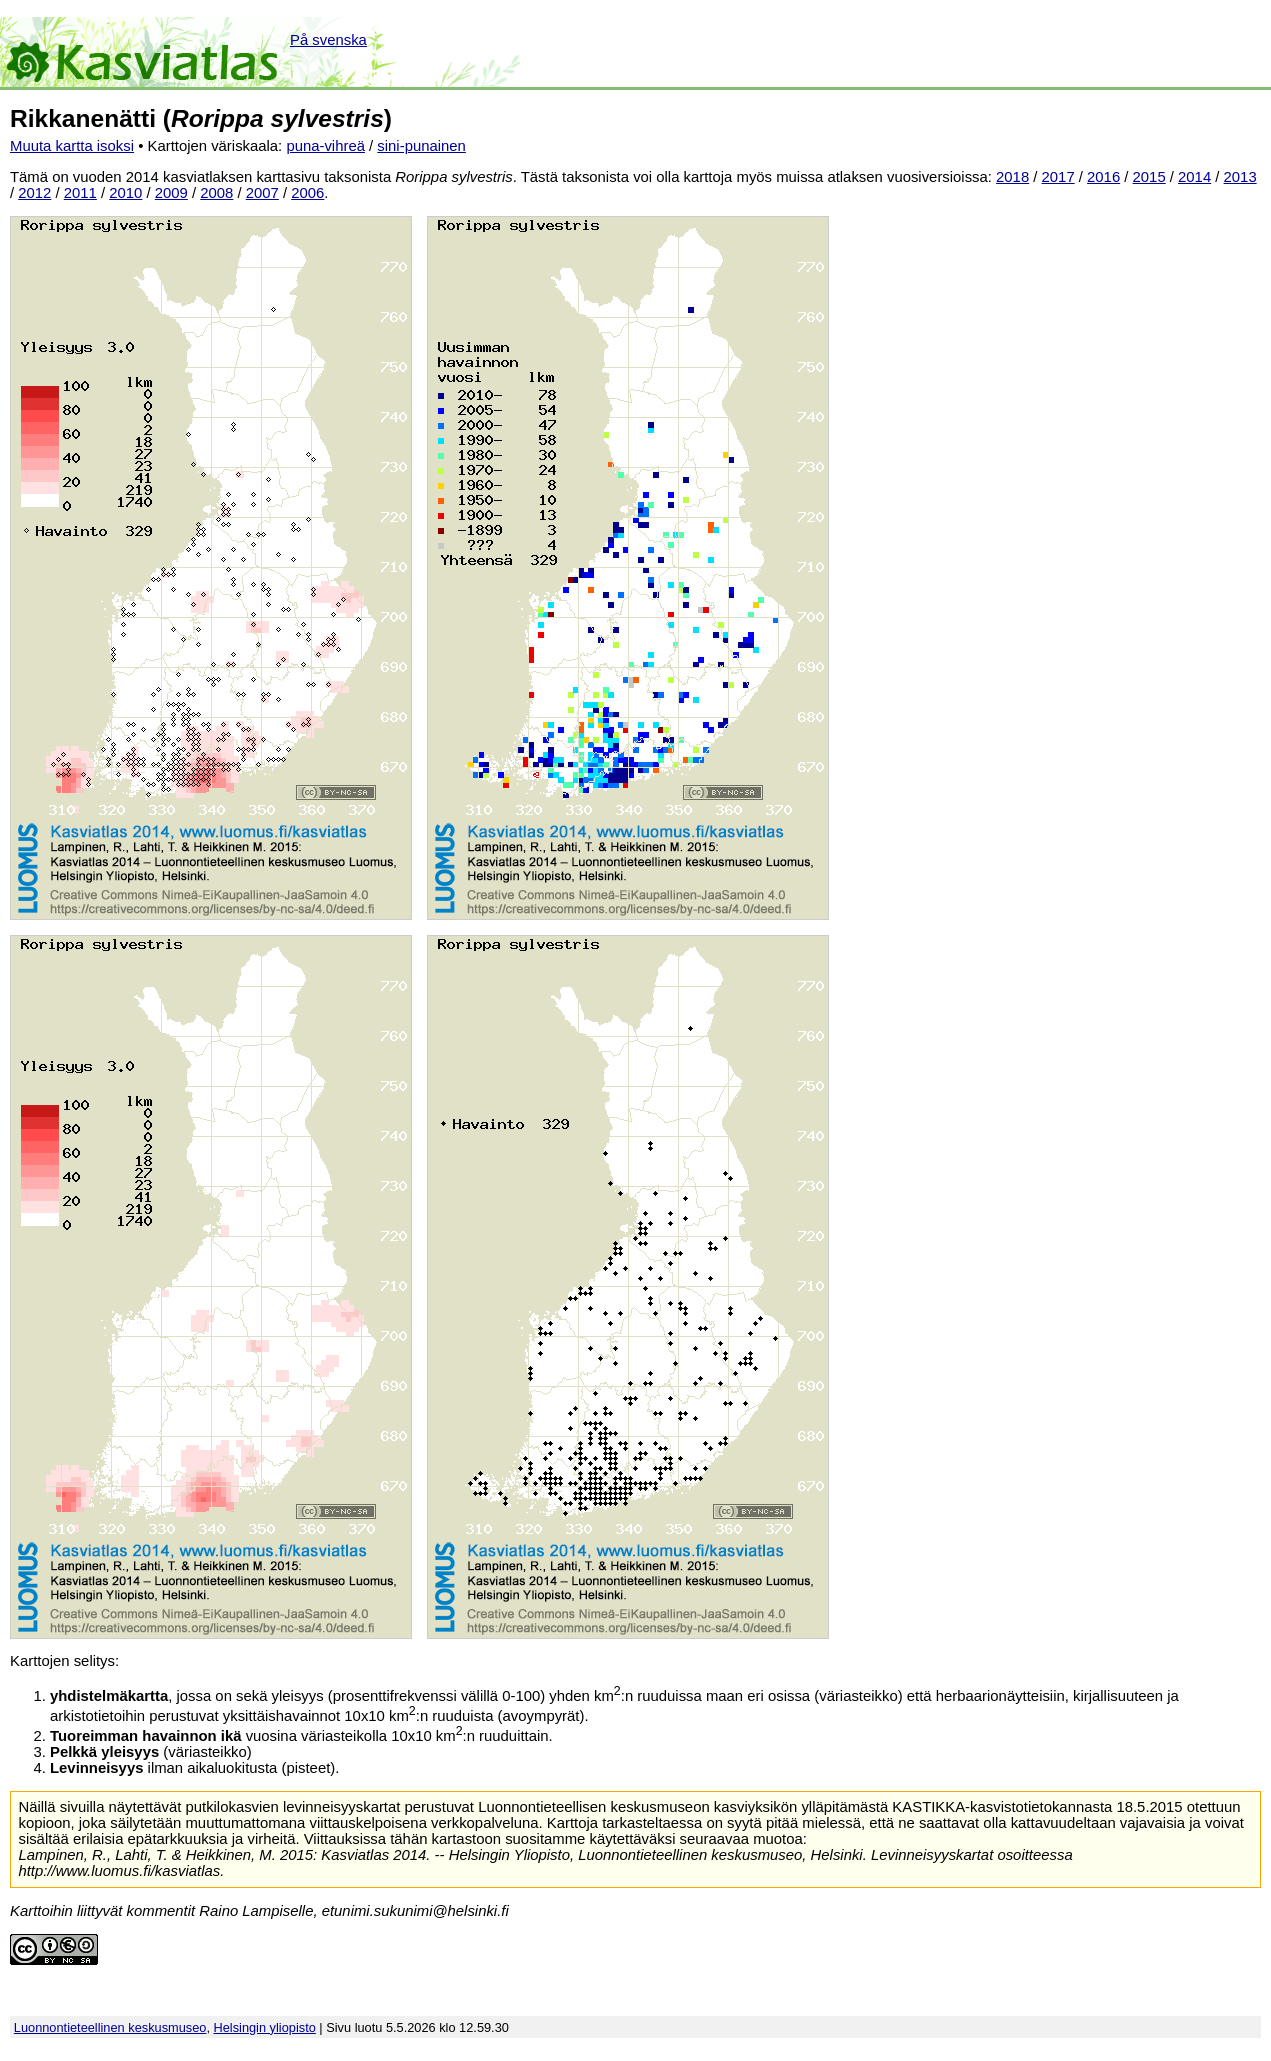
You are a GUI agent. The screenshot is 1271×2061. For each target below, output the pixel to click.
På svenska (328, 40)
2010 (125, 193)
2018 (1012, 177)
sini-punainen (421, 146)
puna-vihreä (325, 146)
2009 (171, 193)
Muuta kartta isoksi (72, 146)
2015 (1149, 177)
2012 (34, 193)
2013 (1240, 177)
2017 (1058, 177)
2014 (1194, 177)
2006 (307, 193)
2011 (80, 193)
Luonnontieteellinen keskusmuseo (110, 2027)
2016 (1103, 177)
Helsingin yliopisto (265, 2027)
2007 (262, 193)
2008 (216, 193)
